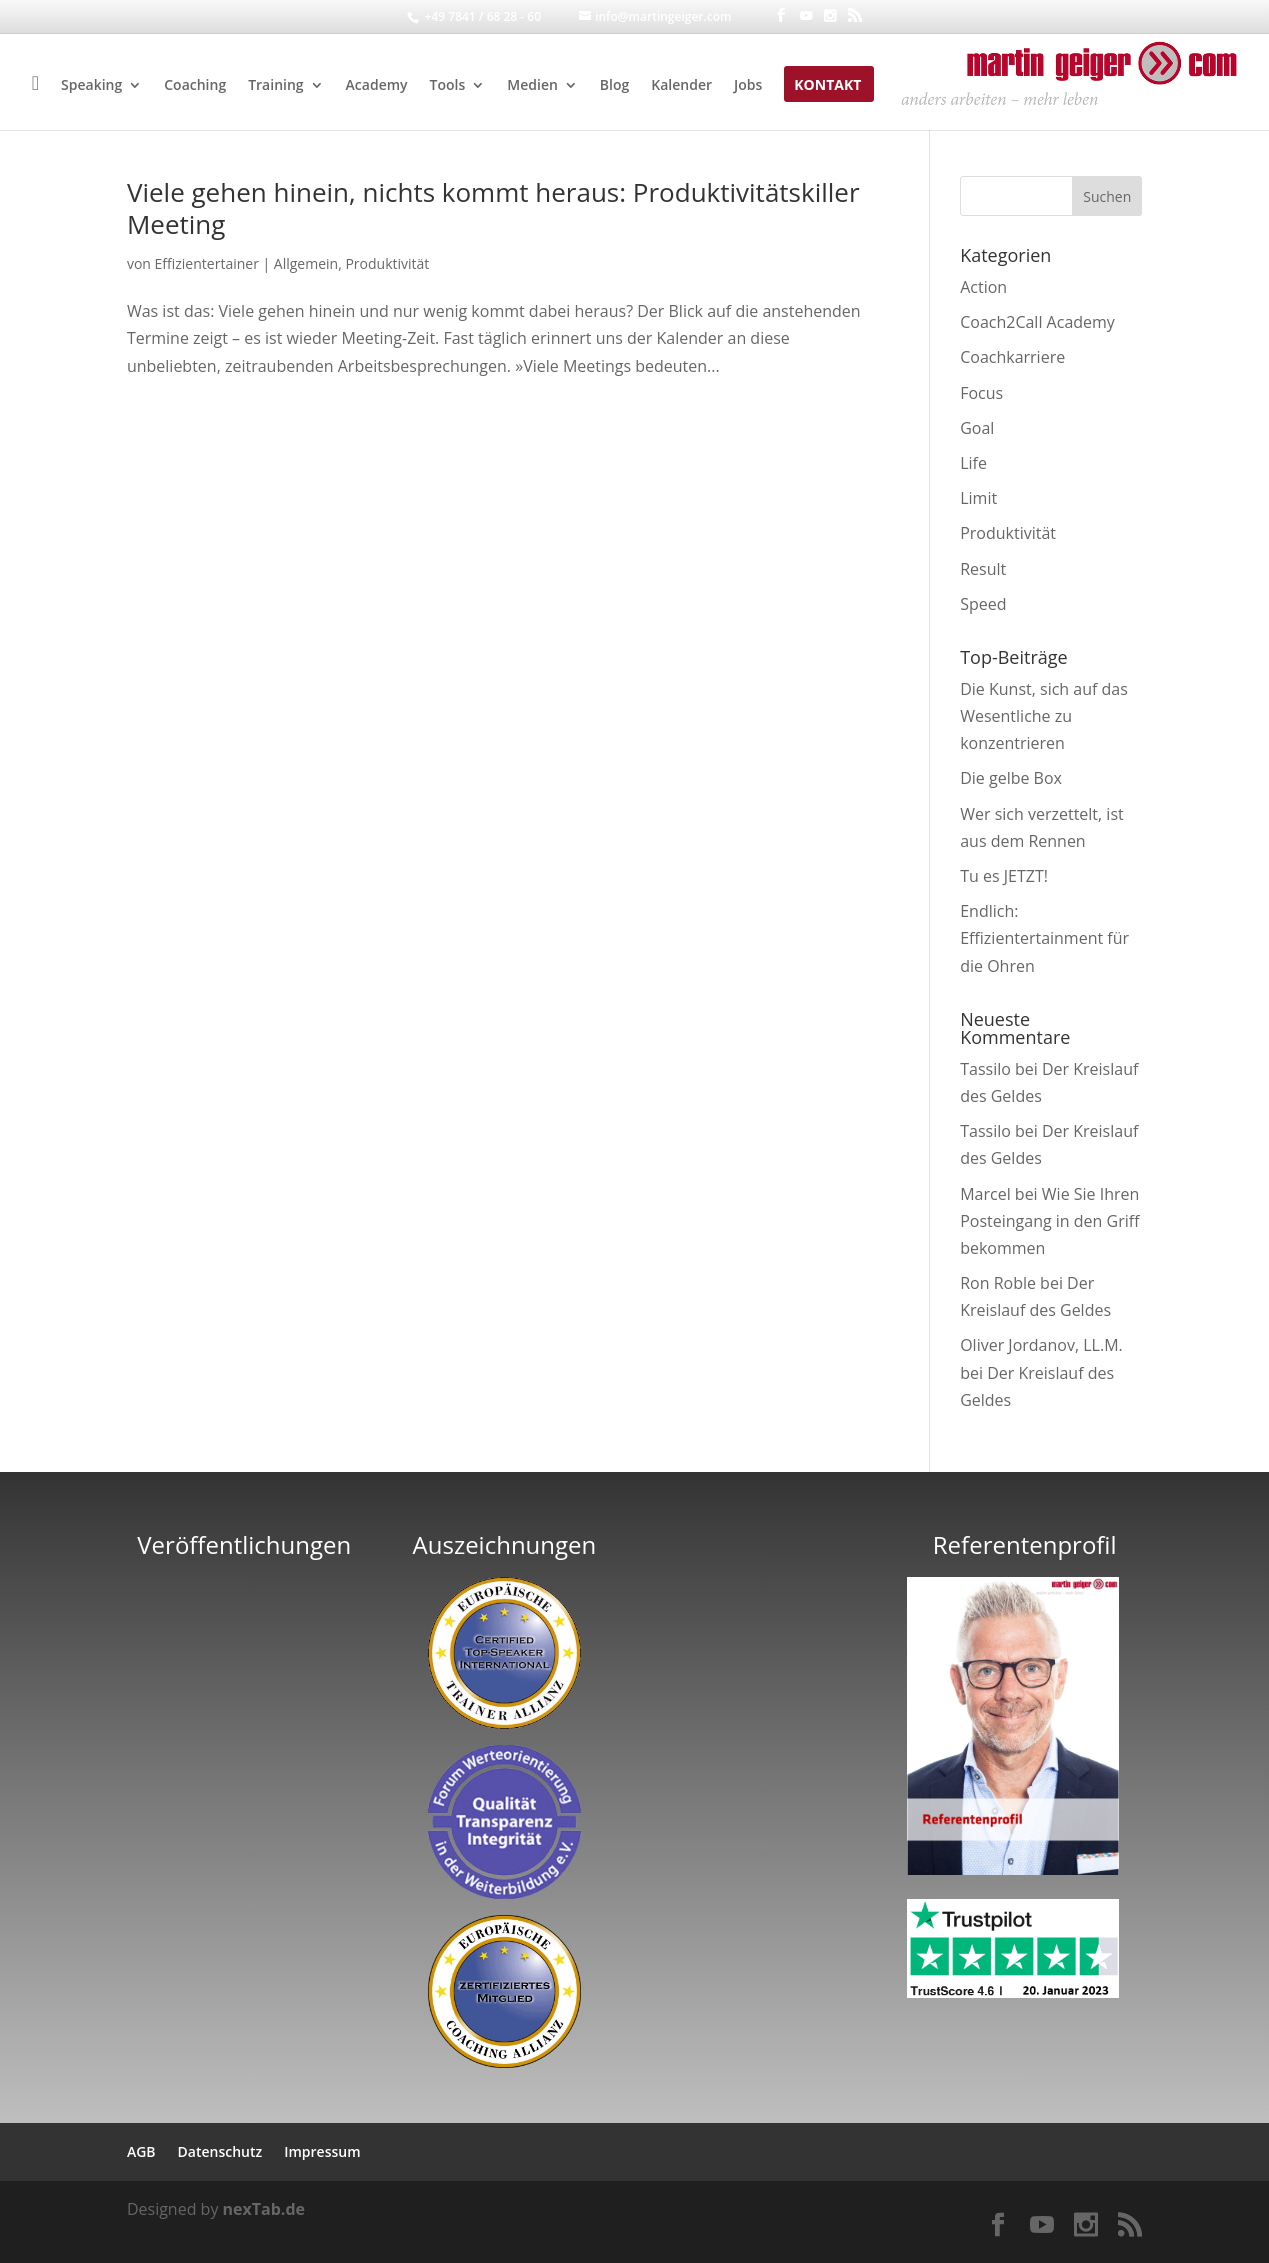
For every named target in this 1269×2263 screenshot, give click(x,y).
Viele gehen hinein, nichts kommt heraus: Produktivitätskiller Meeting (493, 208)
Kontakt (827, 86)
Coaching (195, 86)
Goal (977, 428)
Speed (983, 604)
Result (983, 569)
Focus (981, 393)
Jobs (748, 86)
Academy (377, 86)
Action (983, 287)
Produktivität (387, 263)
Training (275, 86)
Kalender (681, 86)
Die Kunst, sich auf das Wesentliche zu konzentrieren (1044, 716)
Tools (448, 86)
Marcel (985, 1194)
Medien (532, 86)
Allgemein (306, 263)
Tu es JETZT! (1004, 876)
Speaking (91, 86)
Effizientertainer (207, 263)
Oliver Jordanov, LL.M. (1041, 1345)
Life (973, 463)
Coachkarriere (1012, 357)
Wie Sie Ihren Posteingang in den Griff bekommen (1049, 1221)
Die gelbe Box (1011, 778)
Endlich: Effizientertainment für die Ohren (1044, 938)
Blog (614, 86)
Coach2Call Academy (1037, 322)
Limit (978, 498)
